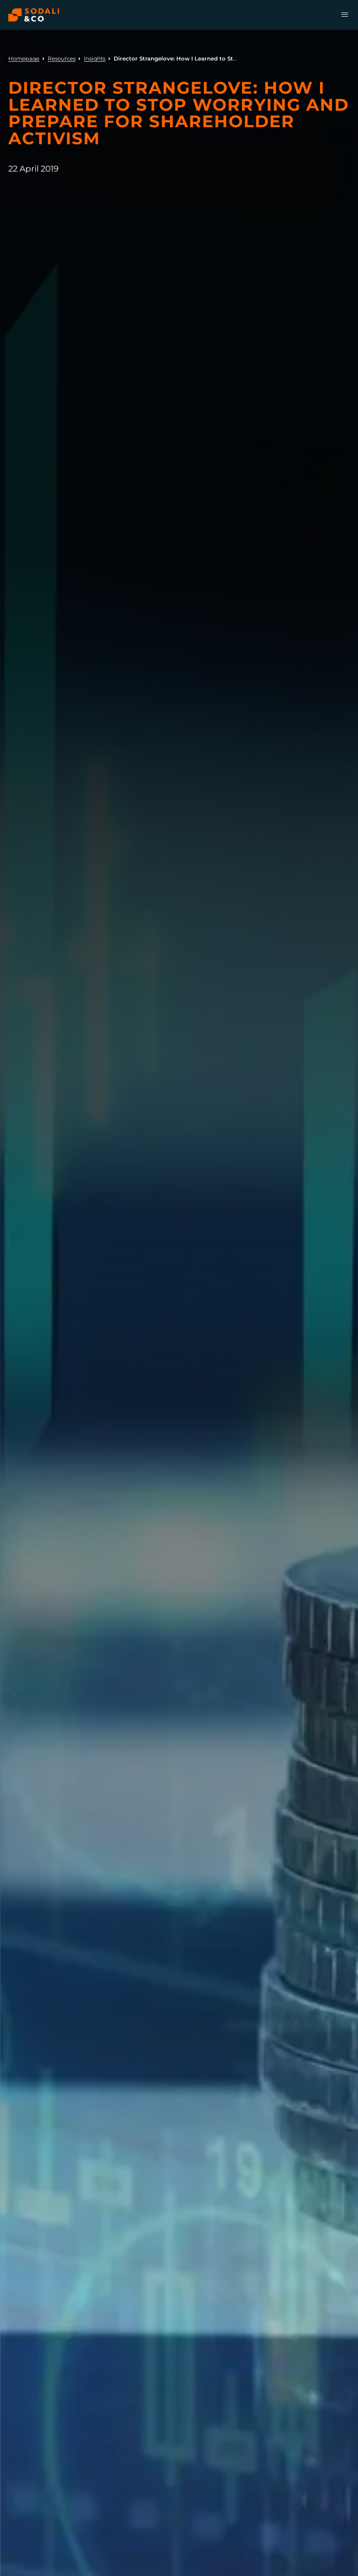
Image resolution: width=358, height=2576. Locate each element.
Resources (61, 58)
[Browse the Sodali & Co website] (33, 15)
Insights (94, 58)
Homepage (23, 58)
